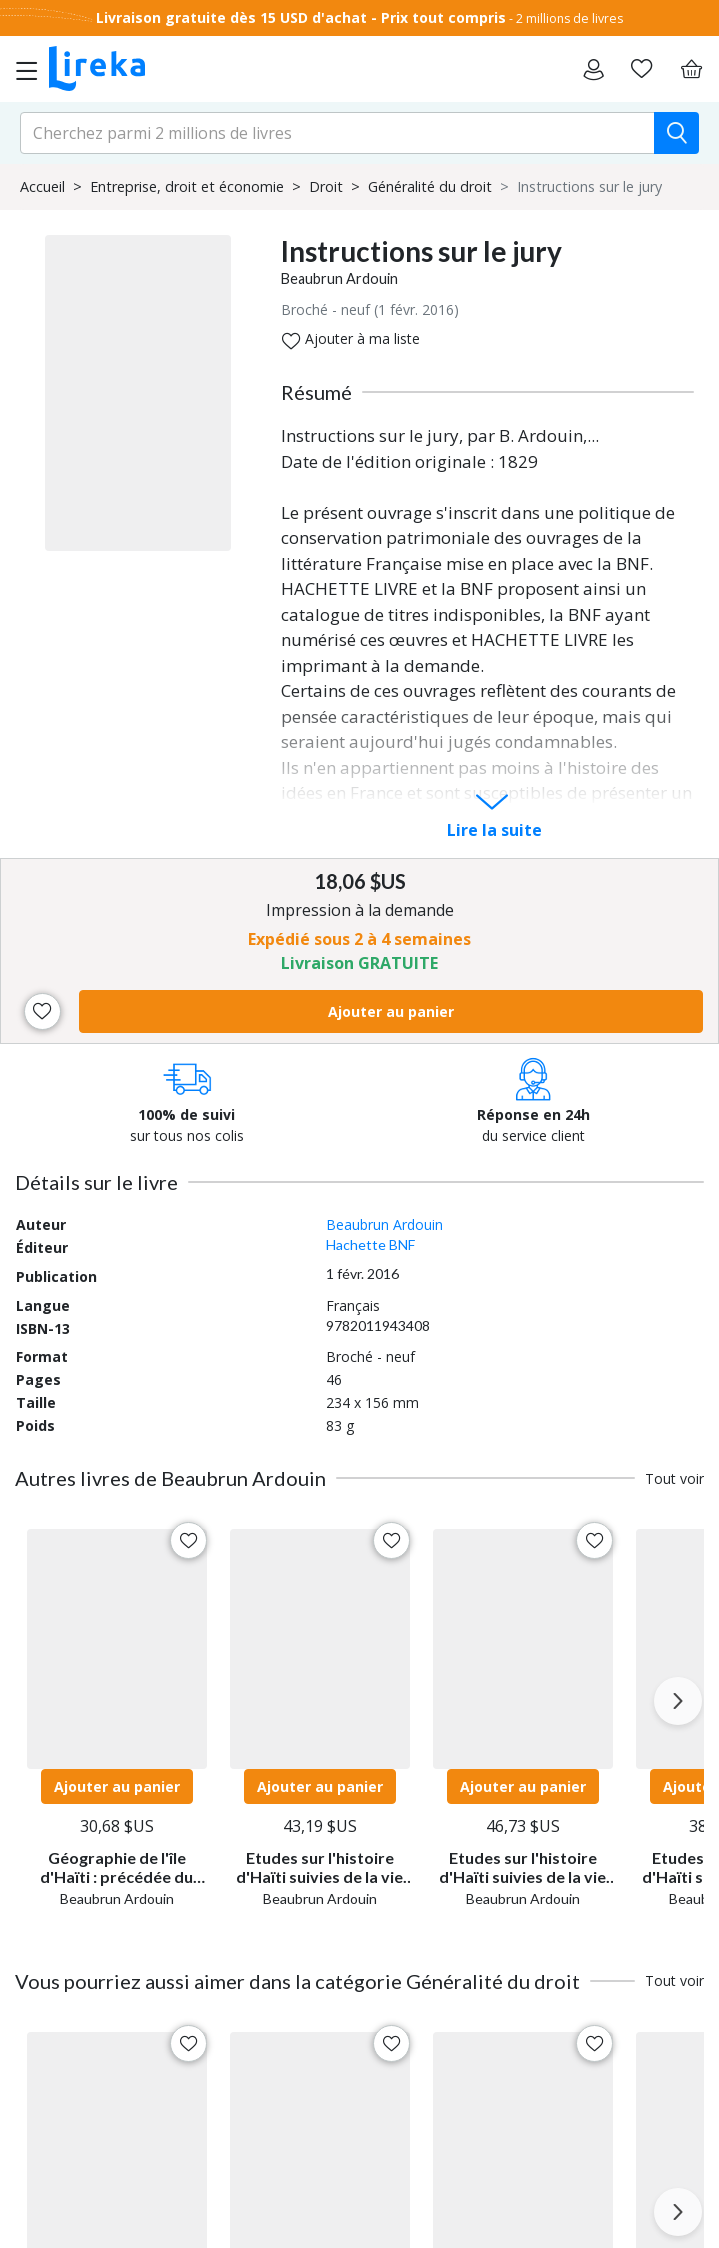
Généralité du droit (430, 186)
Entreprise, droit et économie (187, 186)
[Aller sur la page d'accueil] (97, 69)
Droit (326, 186)
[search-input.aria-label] (337, 133)
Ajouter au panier (391, 1011)
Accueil (42, 186)
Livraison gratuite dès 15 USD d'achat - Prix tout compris (301, 17)
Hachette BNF (370, 1244)
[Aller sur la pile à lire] (641, 69)
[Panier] (691, 69)
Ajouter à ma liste (351, 339)
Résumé (316, 392)
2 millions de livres (569, 18)
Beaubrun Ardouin (339, 278)
